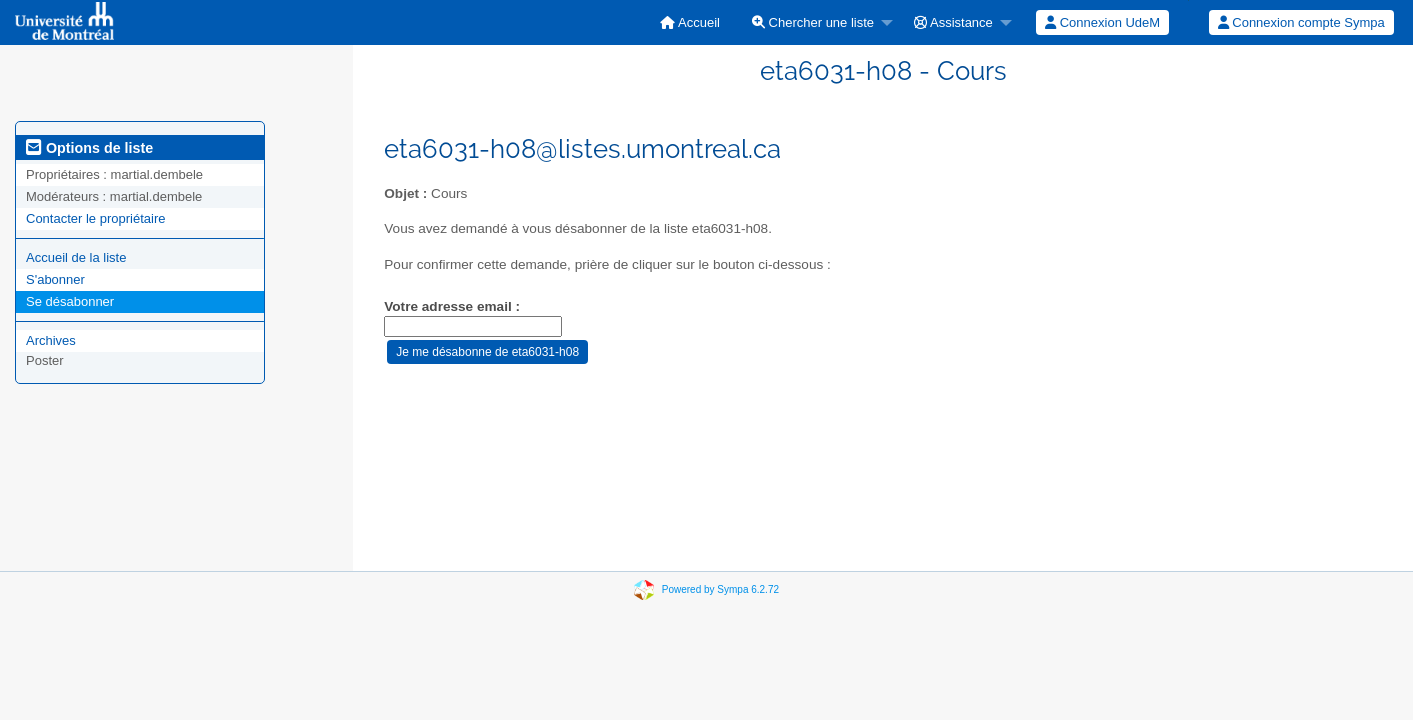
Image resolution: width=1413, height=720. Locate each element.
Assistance (953, 22)
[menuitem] (690, 22)
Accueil (690, 22)
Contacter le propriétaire (95, 218)
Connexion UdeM (1102, 22)
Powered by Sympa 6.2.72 (720, 589)
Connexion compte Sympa (1301, 22)
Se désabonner (70, 301)
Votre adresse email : (452, 306)
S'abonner (55, 279)
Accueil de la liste (76, 257)
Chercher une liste (813, 22)
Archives (51, 340)
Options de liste (89, 148)
